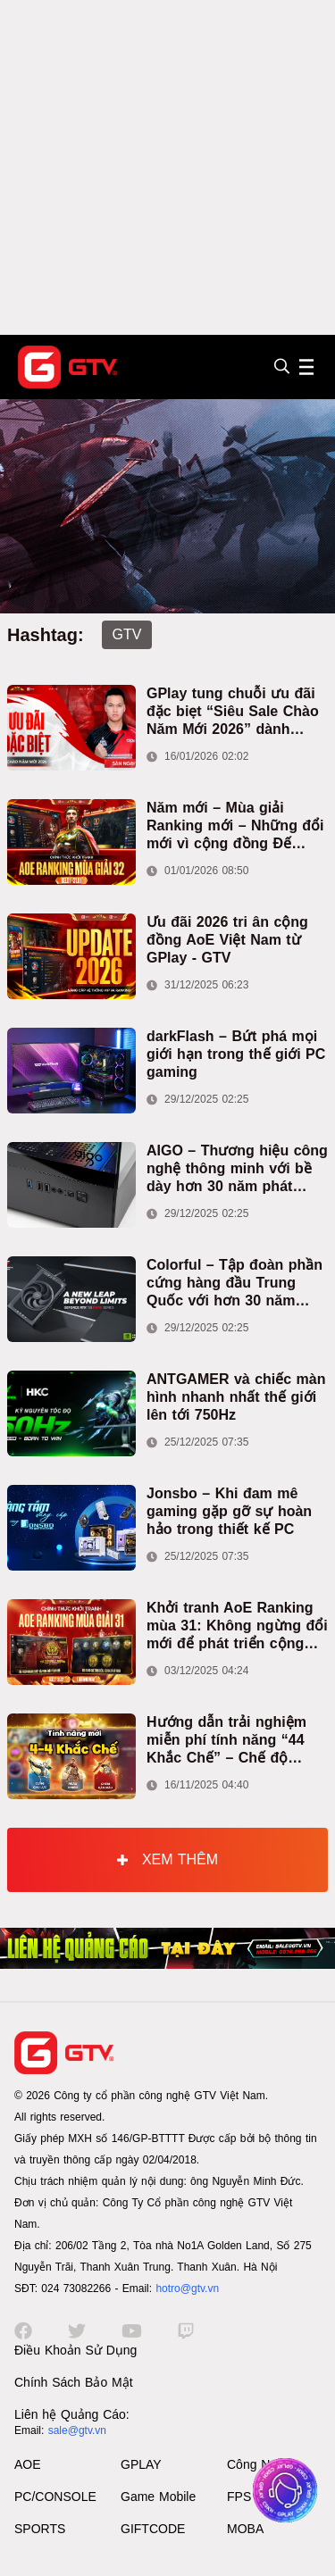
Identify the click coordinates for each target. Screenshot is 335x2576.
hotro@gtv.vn (187, 2288)
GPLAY (141, 2464)
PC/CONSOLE (55, 2496)
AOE (27, 2464)
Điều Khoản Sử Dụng (75, 2350)
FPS (239, 2496)
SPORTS (39, 2529)
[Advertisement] (167, 167)
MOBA (245, 2529)
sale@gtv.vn (77, 2430)
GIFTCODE (153, 2529)
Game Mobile (158, 2496)
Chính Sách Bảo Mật (73, 2382)
